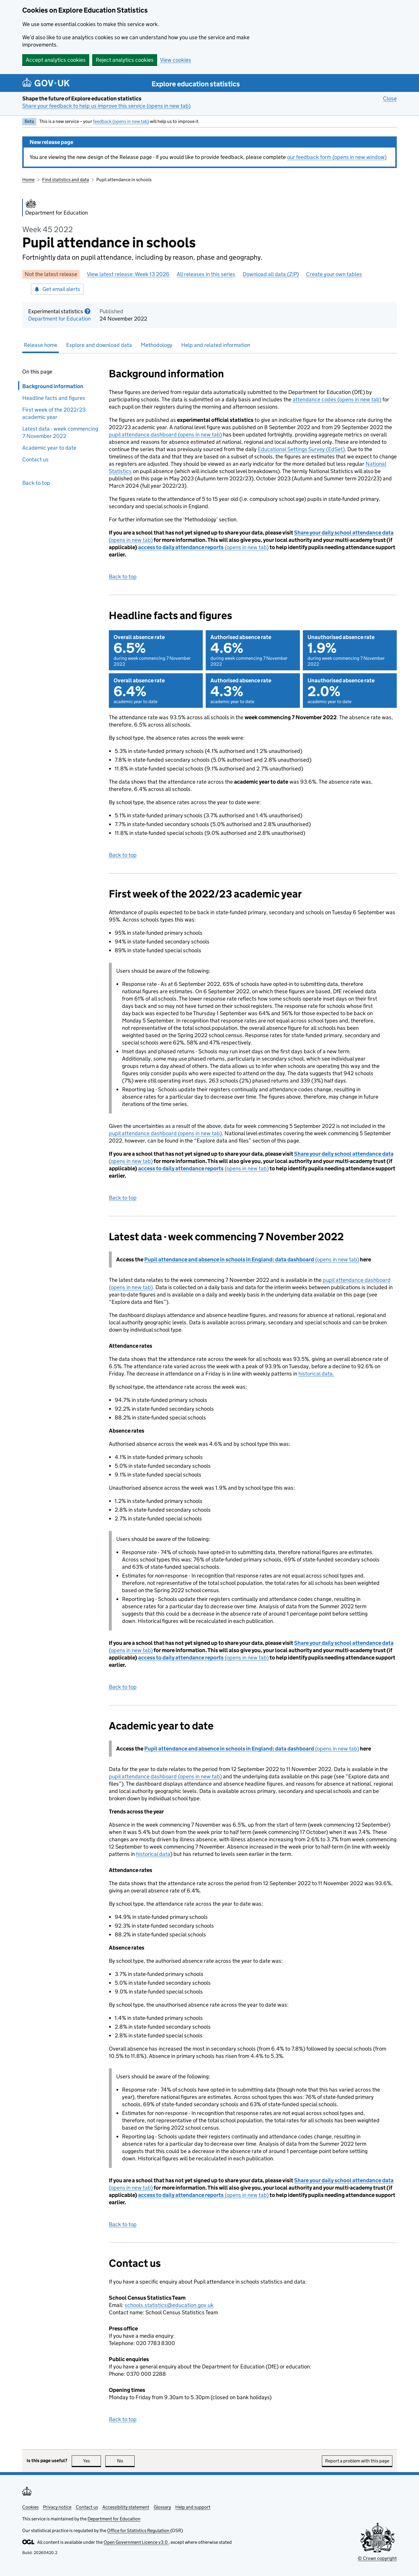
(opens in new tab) (203, 547)
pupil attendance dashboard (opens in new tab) (165, 434)
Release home (40, 345)
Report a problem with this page (357, 2461)
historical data (153, 1854)
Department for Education (59, 318)
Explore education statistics (196, 84)
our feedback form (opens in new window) (337, 157)
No (126, 2461)
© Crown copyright (377, 2558)
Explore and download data (99, 345)
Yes (92, 2461)
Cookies (30, 2507)
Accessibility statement (125, 2507)
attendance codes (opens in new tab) (337, 399)
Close (390, 98)
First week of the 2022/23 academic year (53, 413)
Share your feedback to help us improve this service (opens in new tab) (106, 105)
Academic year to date (49, 447)
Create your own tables (334, 274)
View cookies (175, 59)
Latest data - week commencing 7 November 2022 (60, 432)
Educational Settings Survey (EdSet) (301, 449)
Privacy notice (57, 2507)
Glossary (162, 2507)
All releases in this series (206, 274)
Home (28, 179)
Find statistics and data (65, 179)
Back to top (36, 482)
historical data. (316, 1373)
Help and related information (215, 345)
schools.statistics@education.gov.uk (169, 2305)
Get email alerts (57, 289)
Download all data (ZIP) (271, 274)
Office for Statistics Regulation (138, 2530)
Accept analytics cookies (56, 59)
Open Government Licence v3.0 (136, 2542)
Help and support (192, 2507)
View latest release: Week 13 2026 (128, 274)
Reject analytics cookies (125, 59)
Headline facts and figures (54, 398)
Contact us (35, 459)
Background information (51, 386)
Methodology (156, 345)
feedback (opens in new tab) (121, 121)
